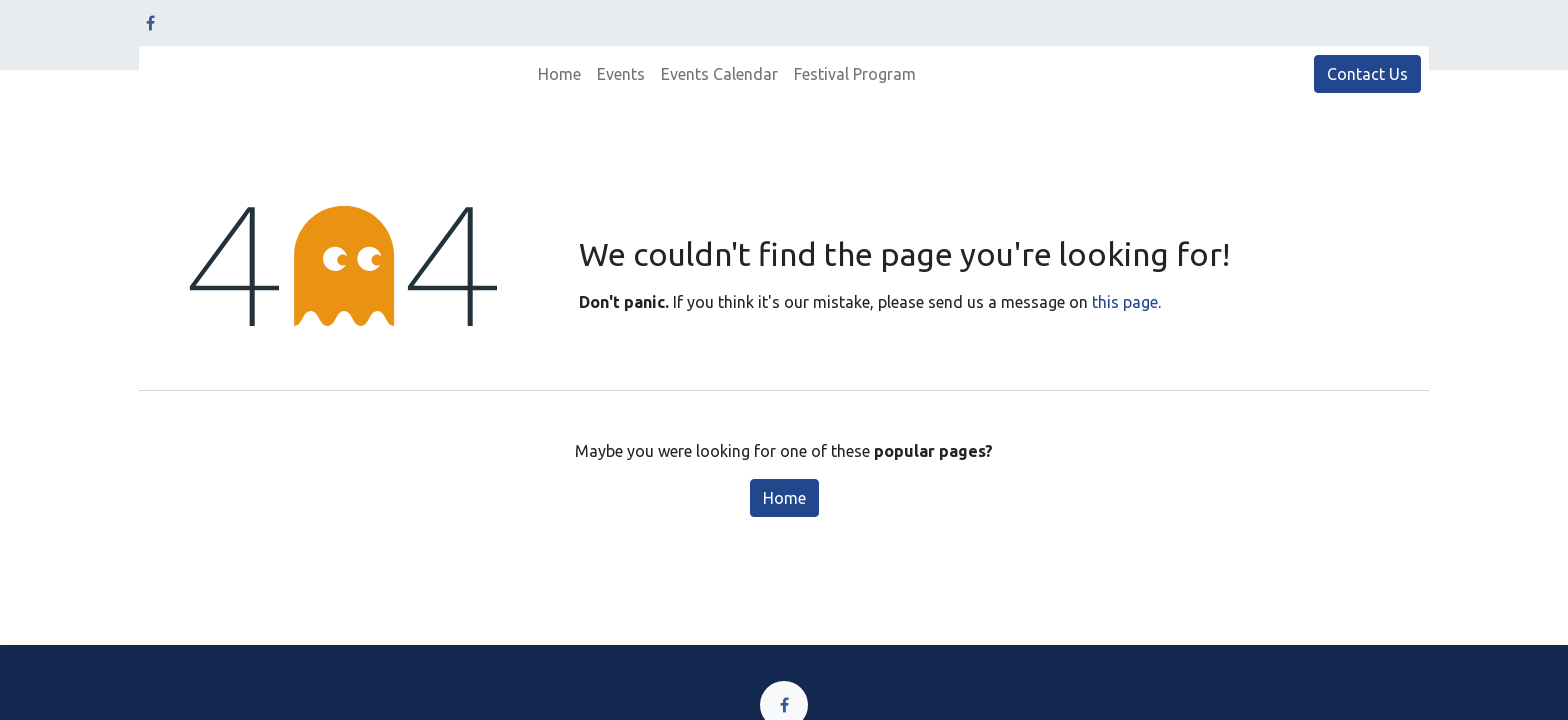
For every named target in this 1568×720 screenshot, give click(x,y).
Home (784, 498)
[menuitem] (559, 74)
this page (1125, 302)
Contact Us (1367, 74)
